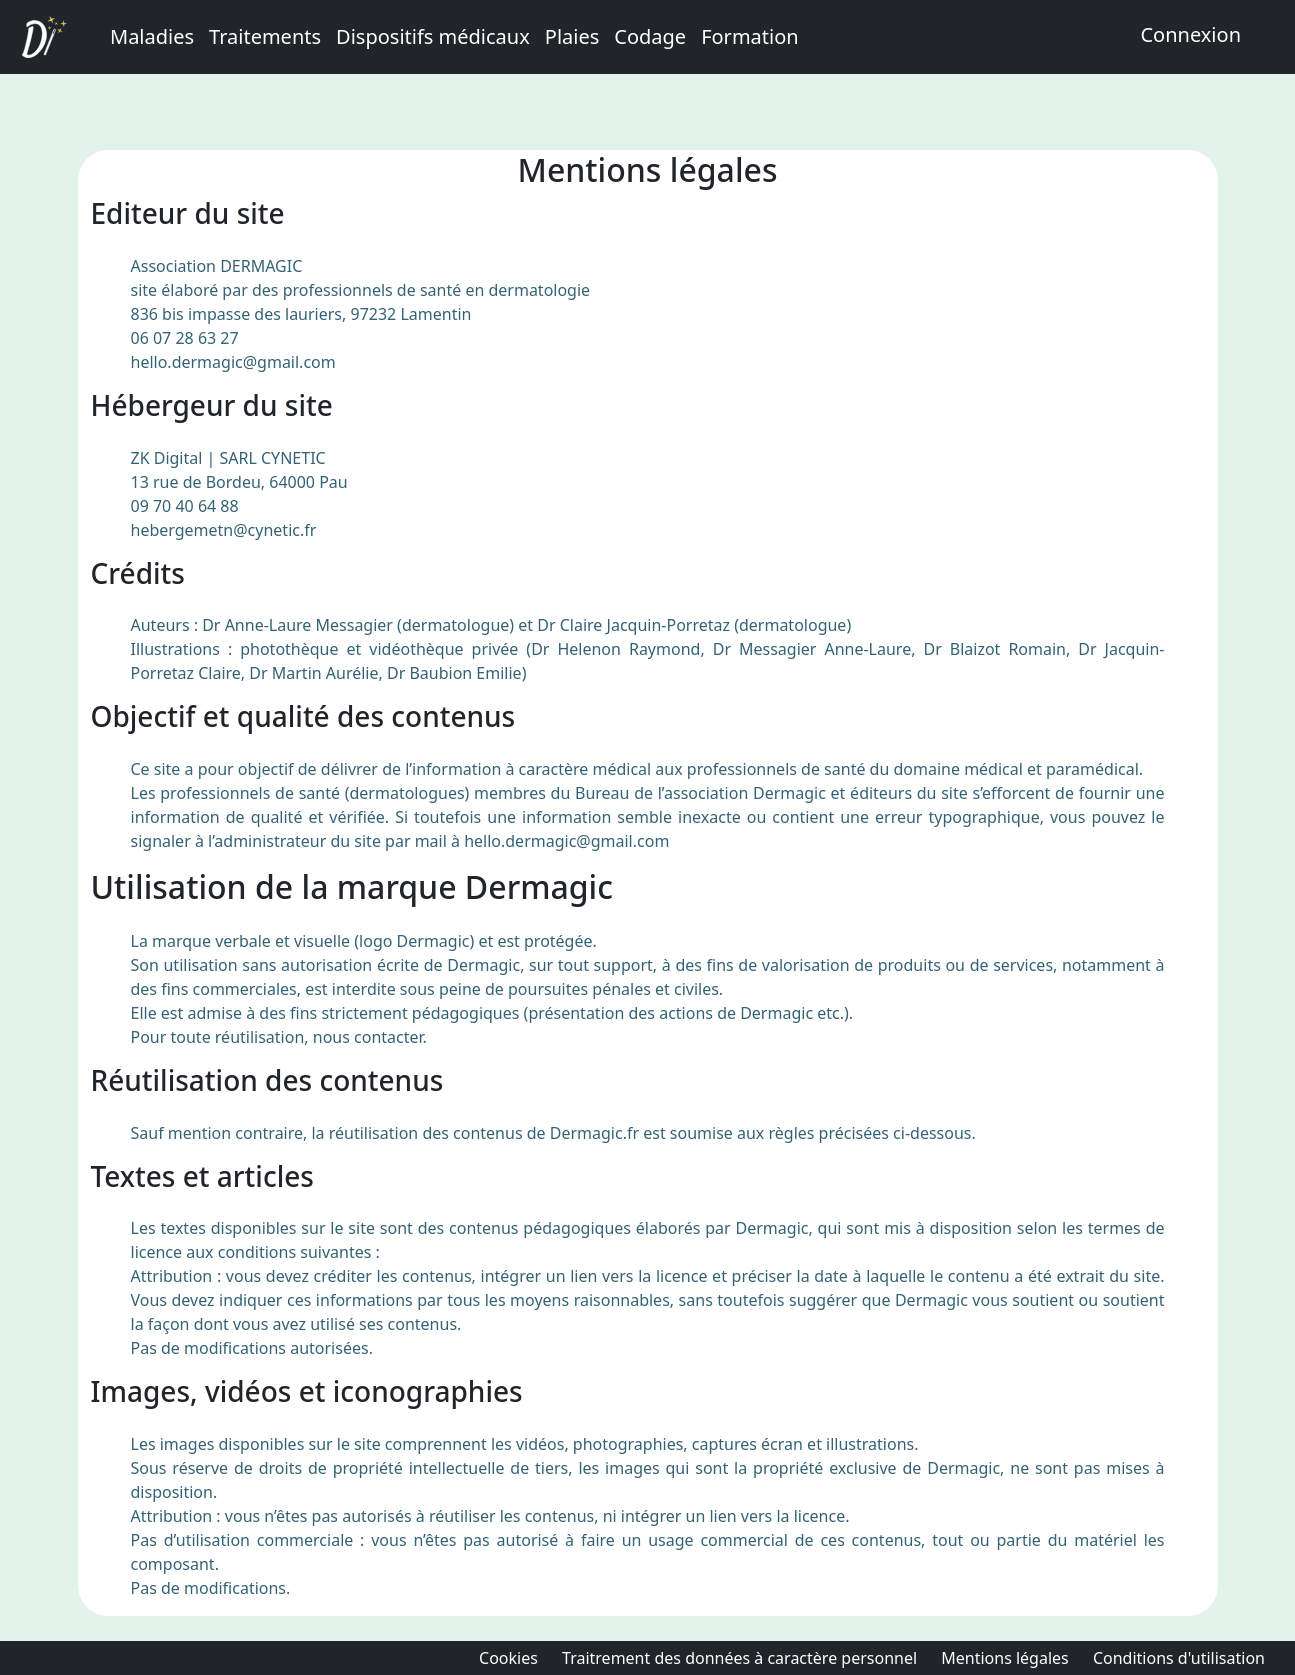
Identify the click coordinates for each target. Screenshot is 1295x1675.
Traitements (265, 36)
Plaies (572, 36)
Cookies (508, 1658)
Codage (650, 36)
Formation (750, 36)
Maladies (152, 36)
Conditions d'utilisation (1179, 1658)
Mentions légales (1005, 1658)
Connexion (1190, 34)
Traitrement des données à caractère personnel (739, 1658)
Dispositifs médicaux (433, 36)
